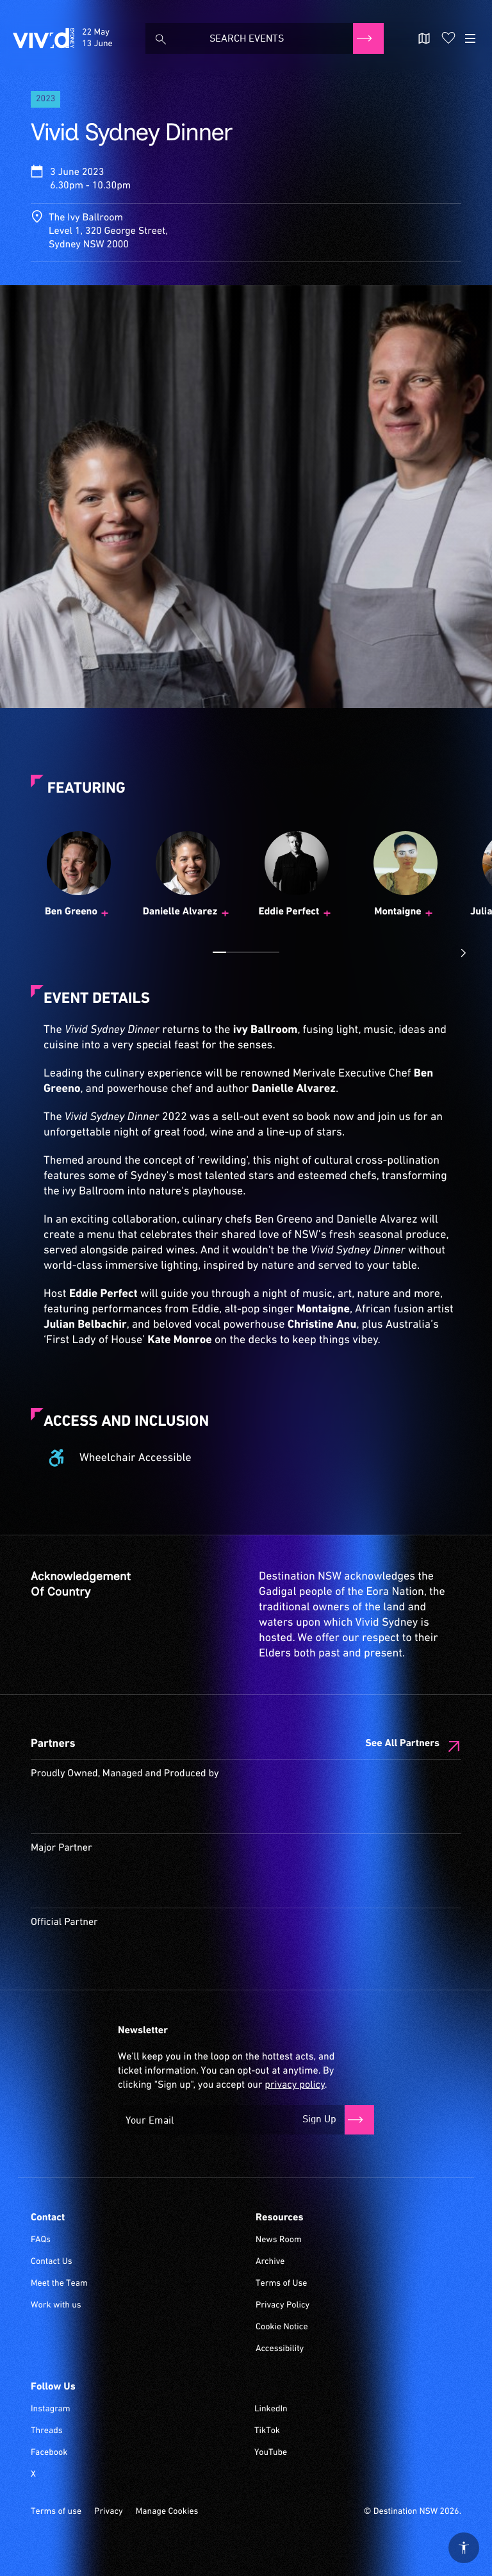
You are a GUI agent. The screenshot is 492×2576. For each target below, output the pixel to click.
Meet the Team (59, 2283)
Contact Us (51, 2262)
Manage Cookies (167, 2511)
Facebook (49, 2452)
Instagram (50, 2409)
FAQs (41, 2240)
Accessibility (280, 2349)
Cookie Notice (282, 2327)
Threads (47, 2431)
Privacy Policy (282, 2305)
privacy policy (294, 2085)
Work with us (56, 2305)
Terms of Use (282, 2283)
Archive (270, 2262)
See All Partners (402, 1743)
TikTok (267, 2431)
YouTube (270, 2452)
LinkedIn (271, 2409)
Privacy (108, 2511)
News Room (279, 2240)
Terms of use (56, 2511)
